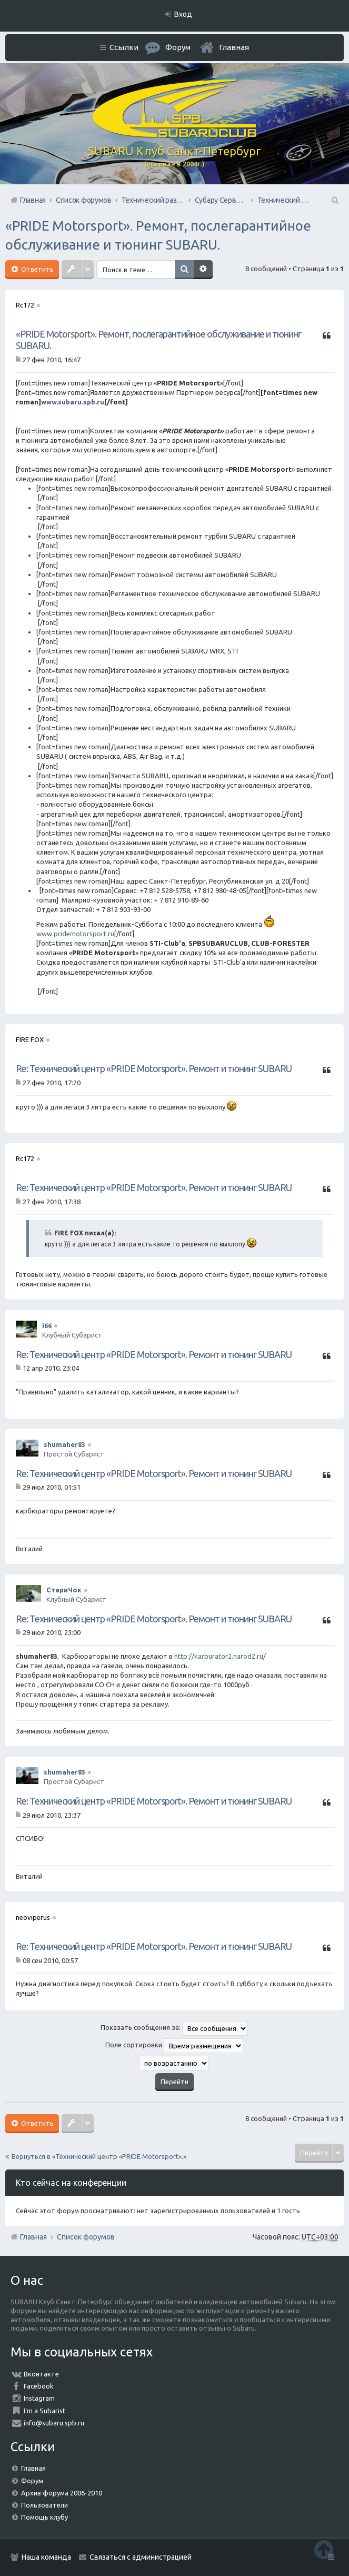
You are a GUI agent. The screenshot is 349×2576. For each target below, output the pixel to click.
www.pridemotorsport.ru (75, 933)
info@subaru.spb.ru (54, 2422)
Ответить (36, 269)
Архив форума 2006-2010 (61, 2492)
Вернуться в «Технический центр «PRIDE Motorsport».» (99, 2156)
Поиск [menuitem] (334, 200)
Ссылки (123, 47)
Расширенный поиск (203, 269)
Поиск (184, 269)
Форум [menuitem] (178, 47)
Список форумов (86, 2237)
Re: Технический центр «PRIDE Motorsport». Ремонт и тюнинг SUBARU (154, 1068)
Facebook (39, 2386)
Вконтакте (41, 2373)
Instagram (39, 2398)
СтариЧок (64, 1589)
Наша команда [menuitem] (46, 2557)
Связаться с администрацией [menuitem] (140, 2557)
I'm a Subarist (44, 2410)
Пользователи (44, 2505)
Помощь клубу (44, 2517)
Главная (234, 47)
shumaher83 (64, 1444)
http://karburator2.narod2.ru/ (220, 1656)
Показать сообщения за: (174, 2028)
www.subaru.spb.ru (72, 401)
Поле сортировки (174, 2045)
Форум (32, 2480)
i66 (47, 1325)
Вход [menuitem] (183, 14)
